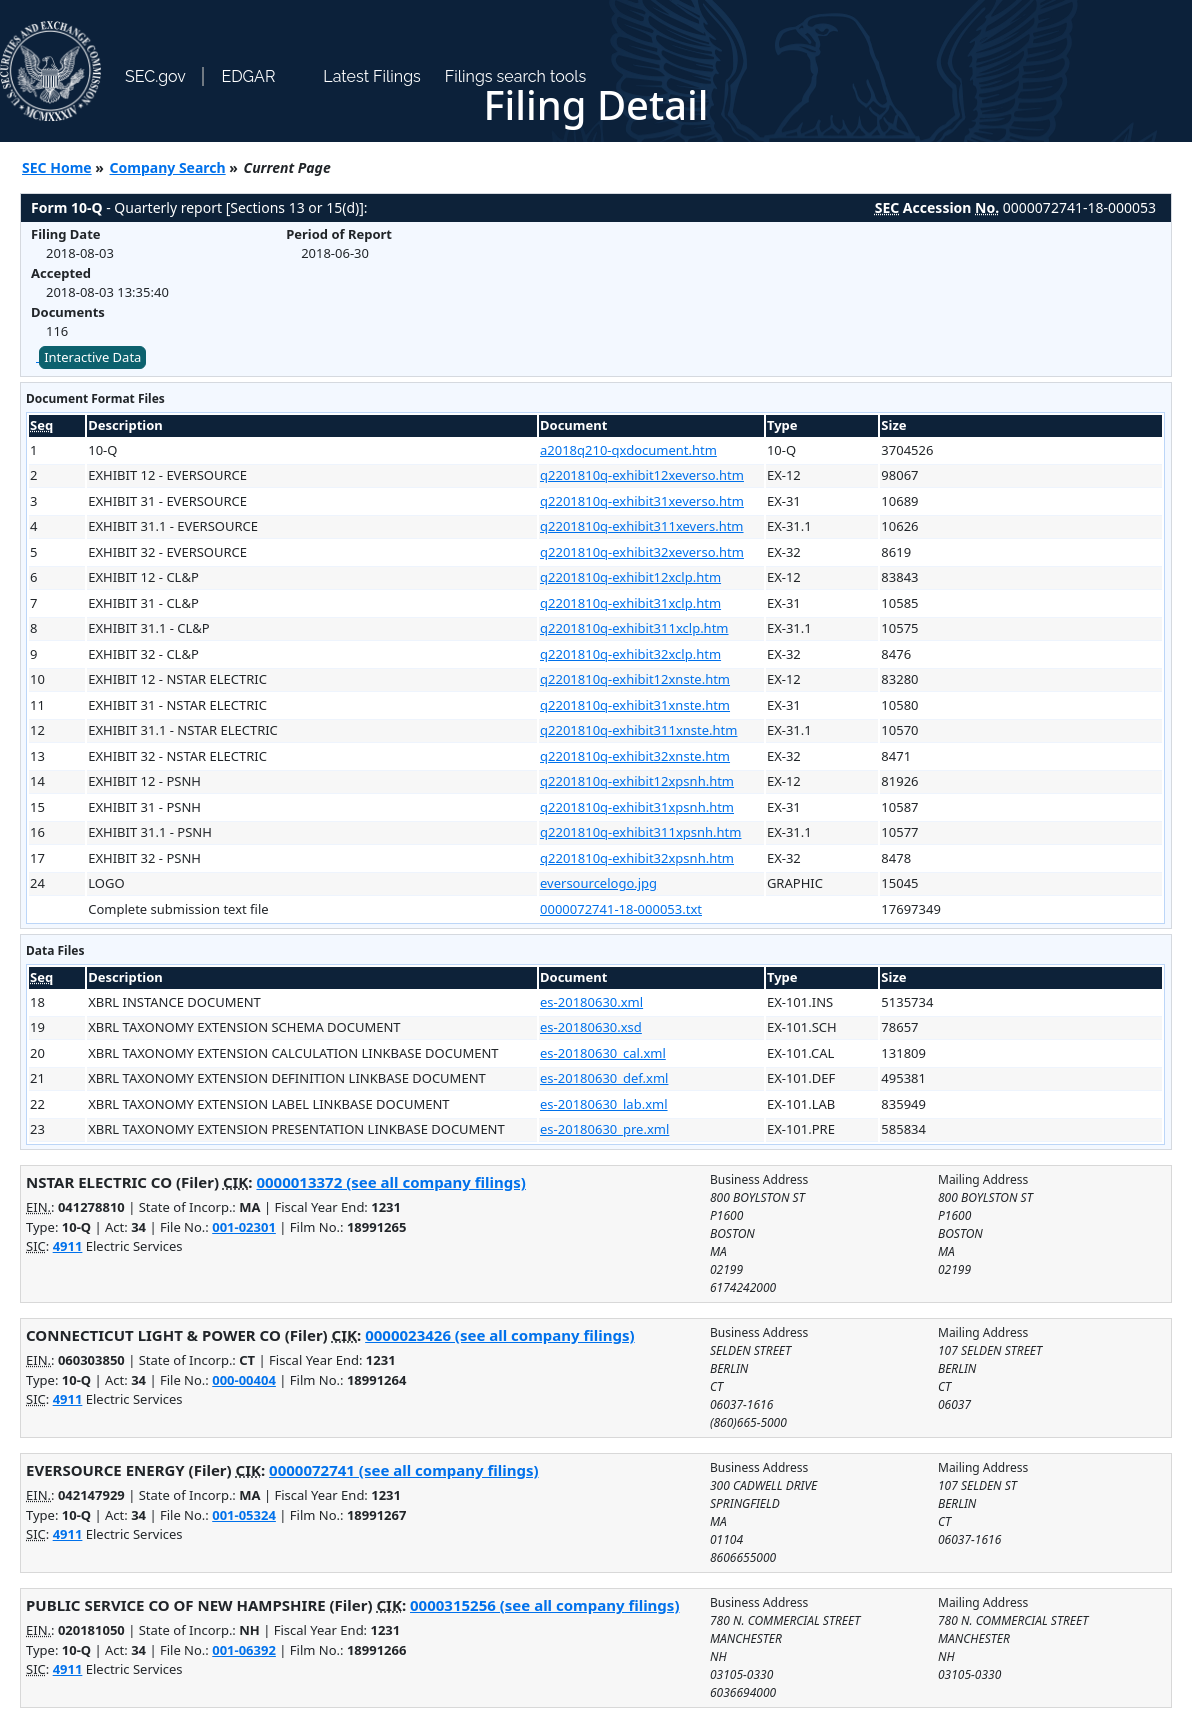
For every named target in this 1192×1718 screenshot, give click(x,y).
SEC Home (57, 167)
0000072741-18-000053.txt (621, 909)
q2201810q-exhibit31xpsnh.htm (637, 807)
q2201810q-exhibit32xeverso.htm (642, 552)
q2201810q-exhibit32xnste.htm (635, 756)
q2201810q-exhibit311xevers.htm (642, 526)
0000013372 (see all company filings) (390, 1182)
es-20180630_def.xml (604, 1078)
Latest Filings (371, 76)
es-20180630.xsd (591, 1027)
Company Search (168, 167)
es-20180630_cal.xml (603, 1053)
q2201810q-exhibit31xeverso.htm (642, 501)
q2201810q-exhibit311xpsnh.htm (640, 832)
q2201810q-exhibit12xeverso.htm (642, 475)
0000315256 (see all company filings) (544, 1605)
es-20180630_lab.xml (604, 1104)
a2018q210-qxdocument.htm (628, 450)
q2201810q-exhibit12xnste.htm (635, 679)
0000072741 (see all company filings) (403, 1470)
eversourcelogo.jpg (598, 883)
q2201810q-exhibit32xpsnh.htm (637, 858)
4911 (68, 1246)
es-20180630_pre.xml (604, 1129)
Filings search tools (516, 76)
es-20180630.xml (591, 1002)
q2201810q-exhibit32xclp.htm (630, 654)
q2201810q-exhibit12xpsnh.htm (637, 781)
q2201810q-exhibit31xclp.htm (630, 603)
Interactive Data (92, 357)
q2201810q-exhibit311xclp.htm (634, 628)
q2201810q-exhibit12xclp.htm (630, 577)
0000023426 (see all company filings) (499, 1335)
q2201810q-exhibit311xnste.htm (638, 730)
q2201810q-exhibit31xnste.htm (635, 705)
